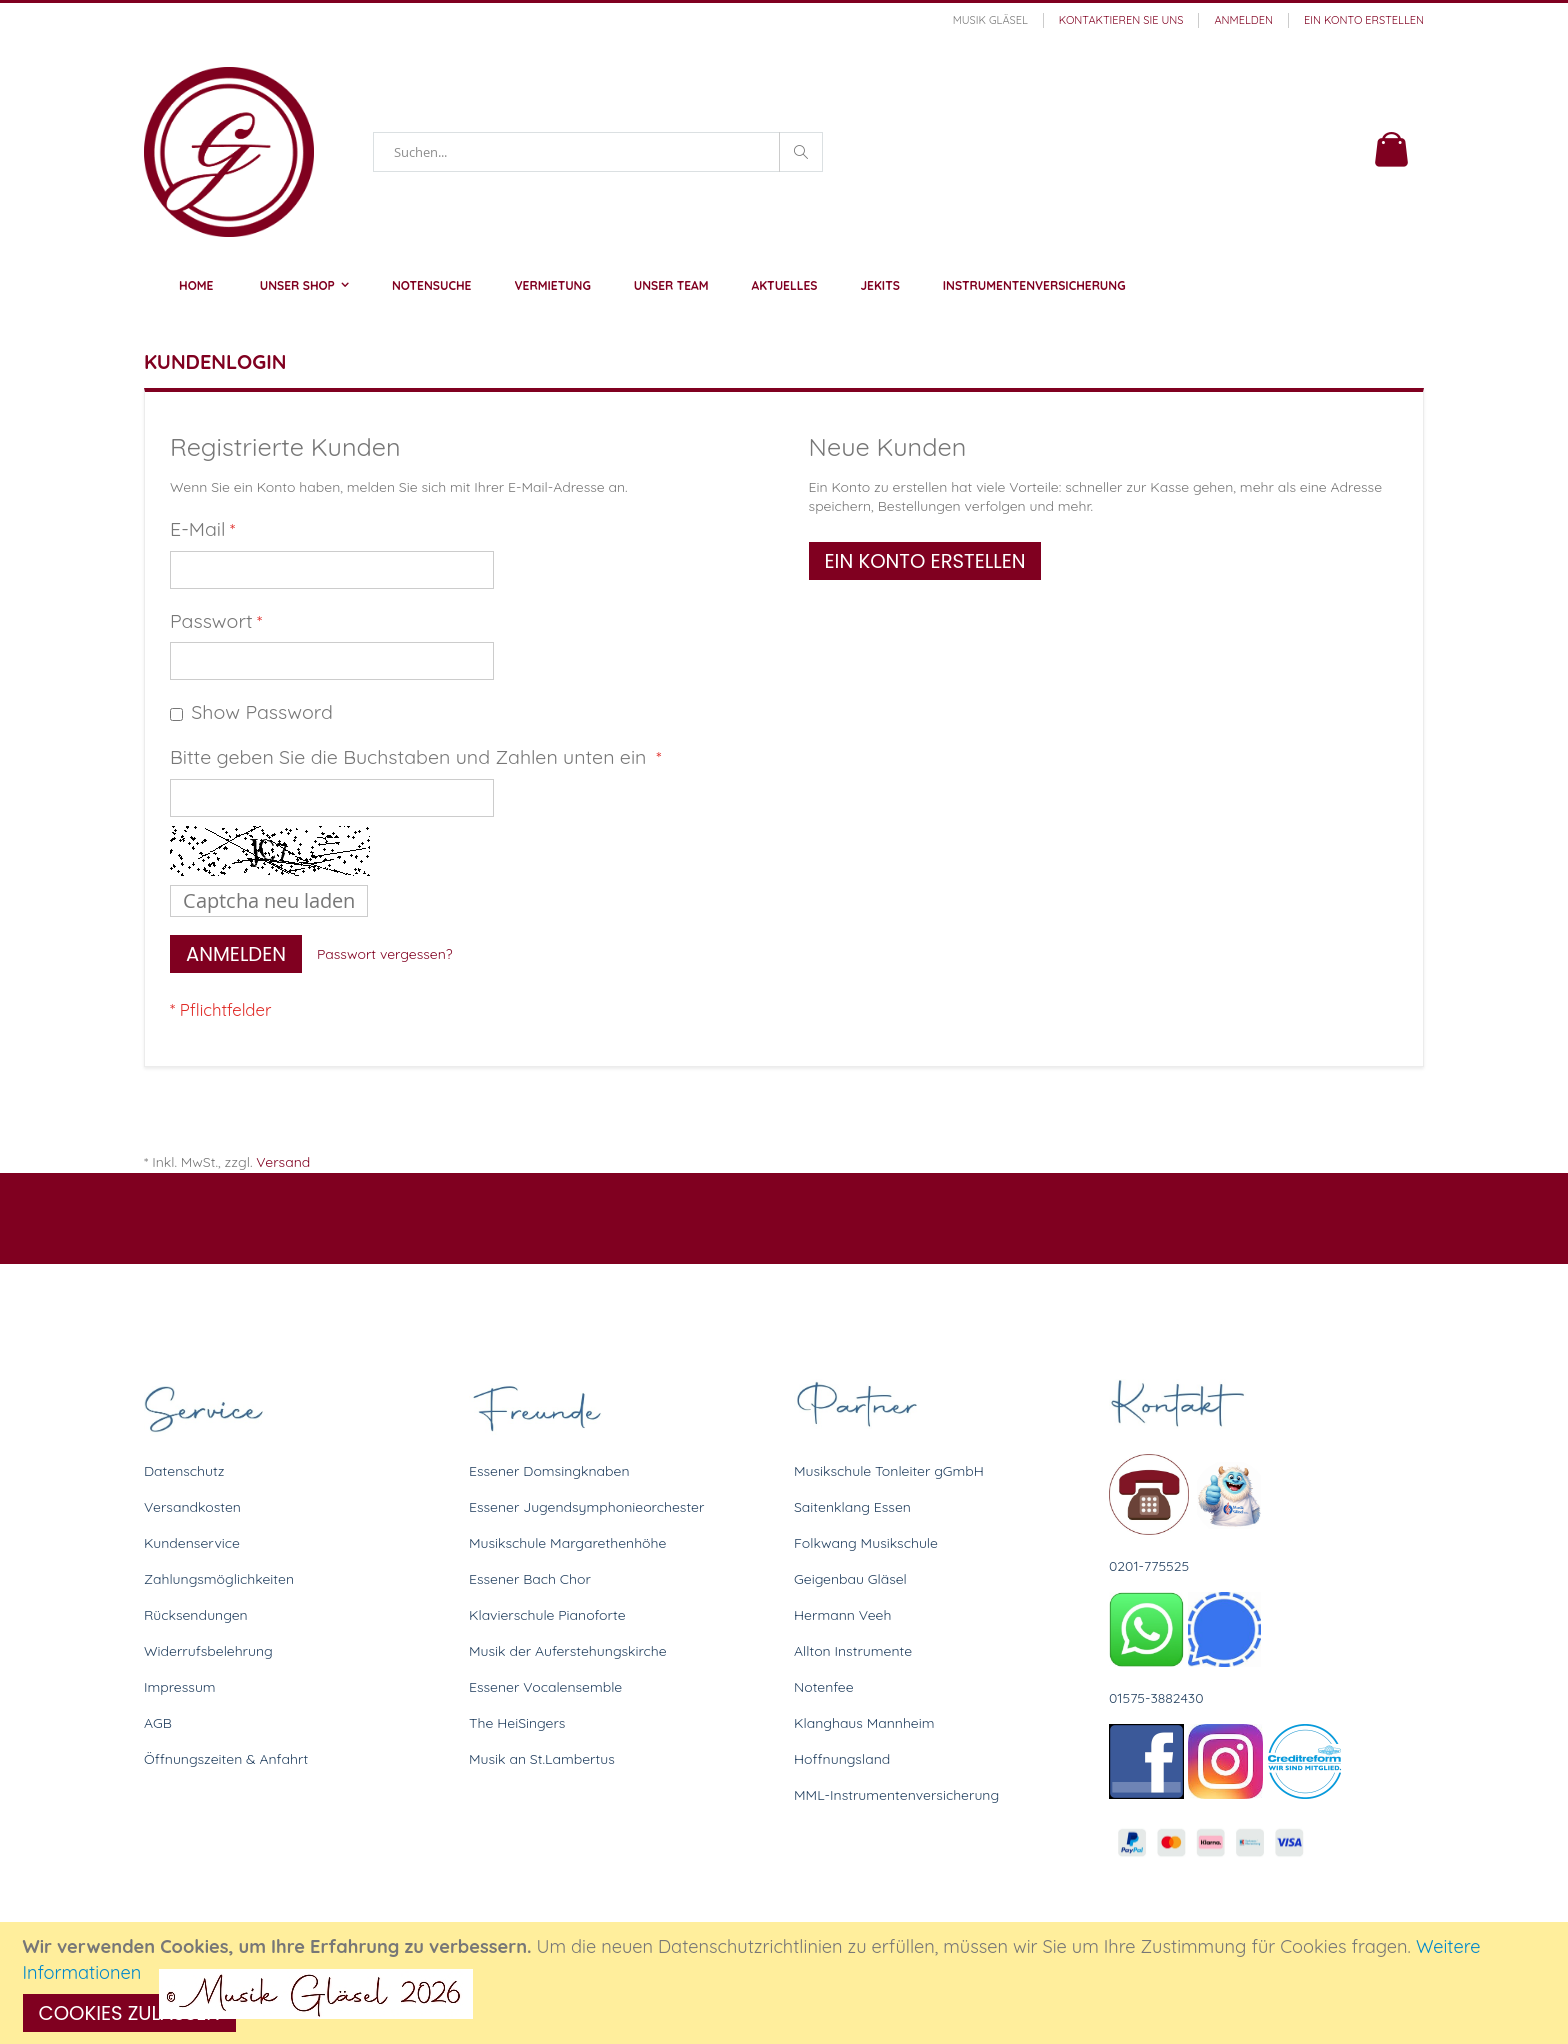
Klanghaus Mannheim (864, 1723)
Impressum (180, 1687)
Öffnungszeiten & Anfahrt (226, 1759)
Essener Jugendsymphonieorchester (586, 1507)
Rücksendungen (196, 1615)
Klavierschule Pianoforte (547, 1615)
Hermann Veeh (842, 1615)
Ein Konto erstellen (1364, 20)
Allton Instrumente (853, 1651)
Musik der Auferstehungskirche (568, 1651)
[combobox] (598, 152)
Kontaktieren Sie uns (1121, 20)
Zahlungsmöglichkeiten (219, 1579)
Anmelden (1243, 20)
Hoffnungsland (842, 1759)
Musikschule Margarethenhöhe (567, 1543)
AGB (158, 1723)
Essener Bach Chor (530, 1579)
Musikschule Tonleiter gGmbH (889, 1471)
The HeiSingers (517, 1723)
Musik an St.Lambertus (542, 1759)
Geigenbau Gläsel (850, 1579)
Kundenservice (192, 1543)
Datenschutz (184, 1471)
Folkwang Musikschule (866, 1543)
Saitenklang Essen (852, 1507)
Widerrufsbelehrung (208, 1651)
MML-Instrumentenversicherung (896, 1795)
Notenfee (824, 1687)
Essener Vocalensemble (545, 1687)
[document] (787, 1983)
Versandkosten (192, 1507)
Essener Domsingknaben (549, 1471)
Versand (283, 1162)
